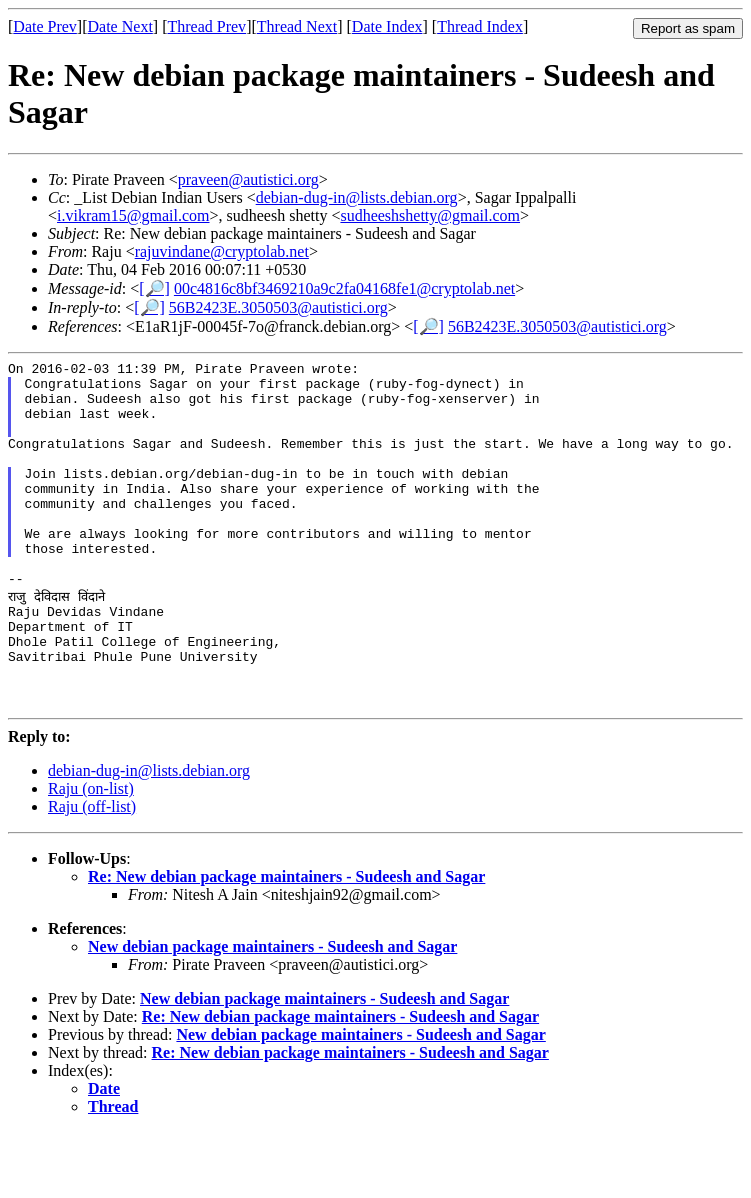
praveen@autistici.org (248, 179)
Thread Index (480, 26)
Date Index (387, 26)
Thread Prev (206, 26)
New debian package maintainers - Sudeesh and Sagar (272, 1012)
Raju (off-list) (92, 872)
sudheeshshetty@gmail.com (430, 215)
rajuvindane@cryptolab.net (222, 251)
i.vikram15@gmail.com (133, 215)
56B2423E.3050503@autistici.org (278, 307)
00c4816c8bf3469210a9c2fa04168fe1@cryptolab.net (344, 288)
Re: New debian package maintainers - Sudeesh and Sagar (286, 942)
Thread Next (297, 26)
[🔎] (154, 288)
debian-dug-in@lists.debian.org (357, 197)
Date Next (120, 26)
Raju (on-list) (91, 854)
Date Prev (45, 26)
